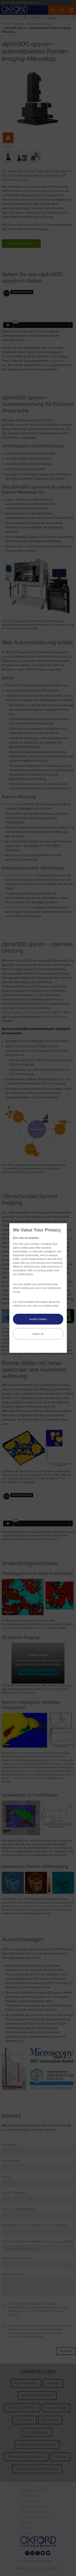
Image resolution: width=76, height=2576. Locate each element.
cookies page (50, 1305)
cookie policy (25, 1274)
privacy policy (46, 1270)
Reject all (38, 1333)
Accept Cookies (38, 1319)
